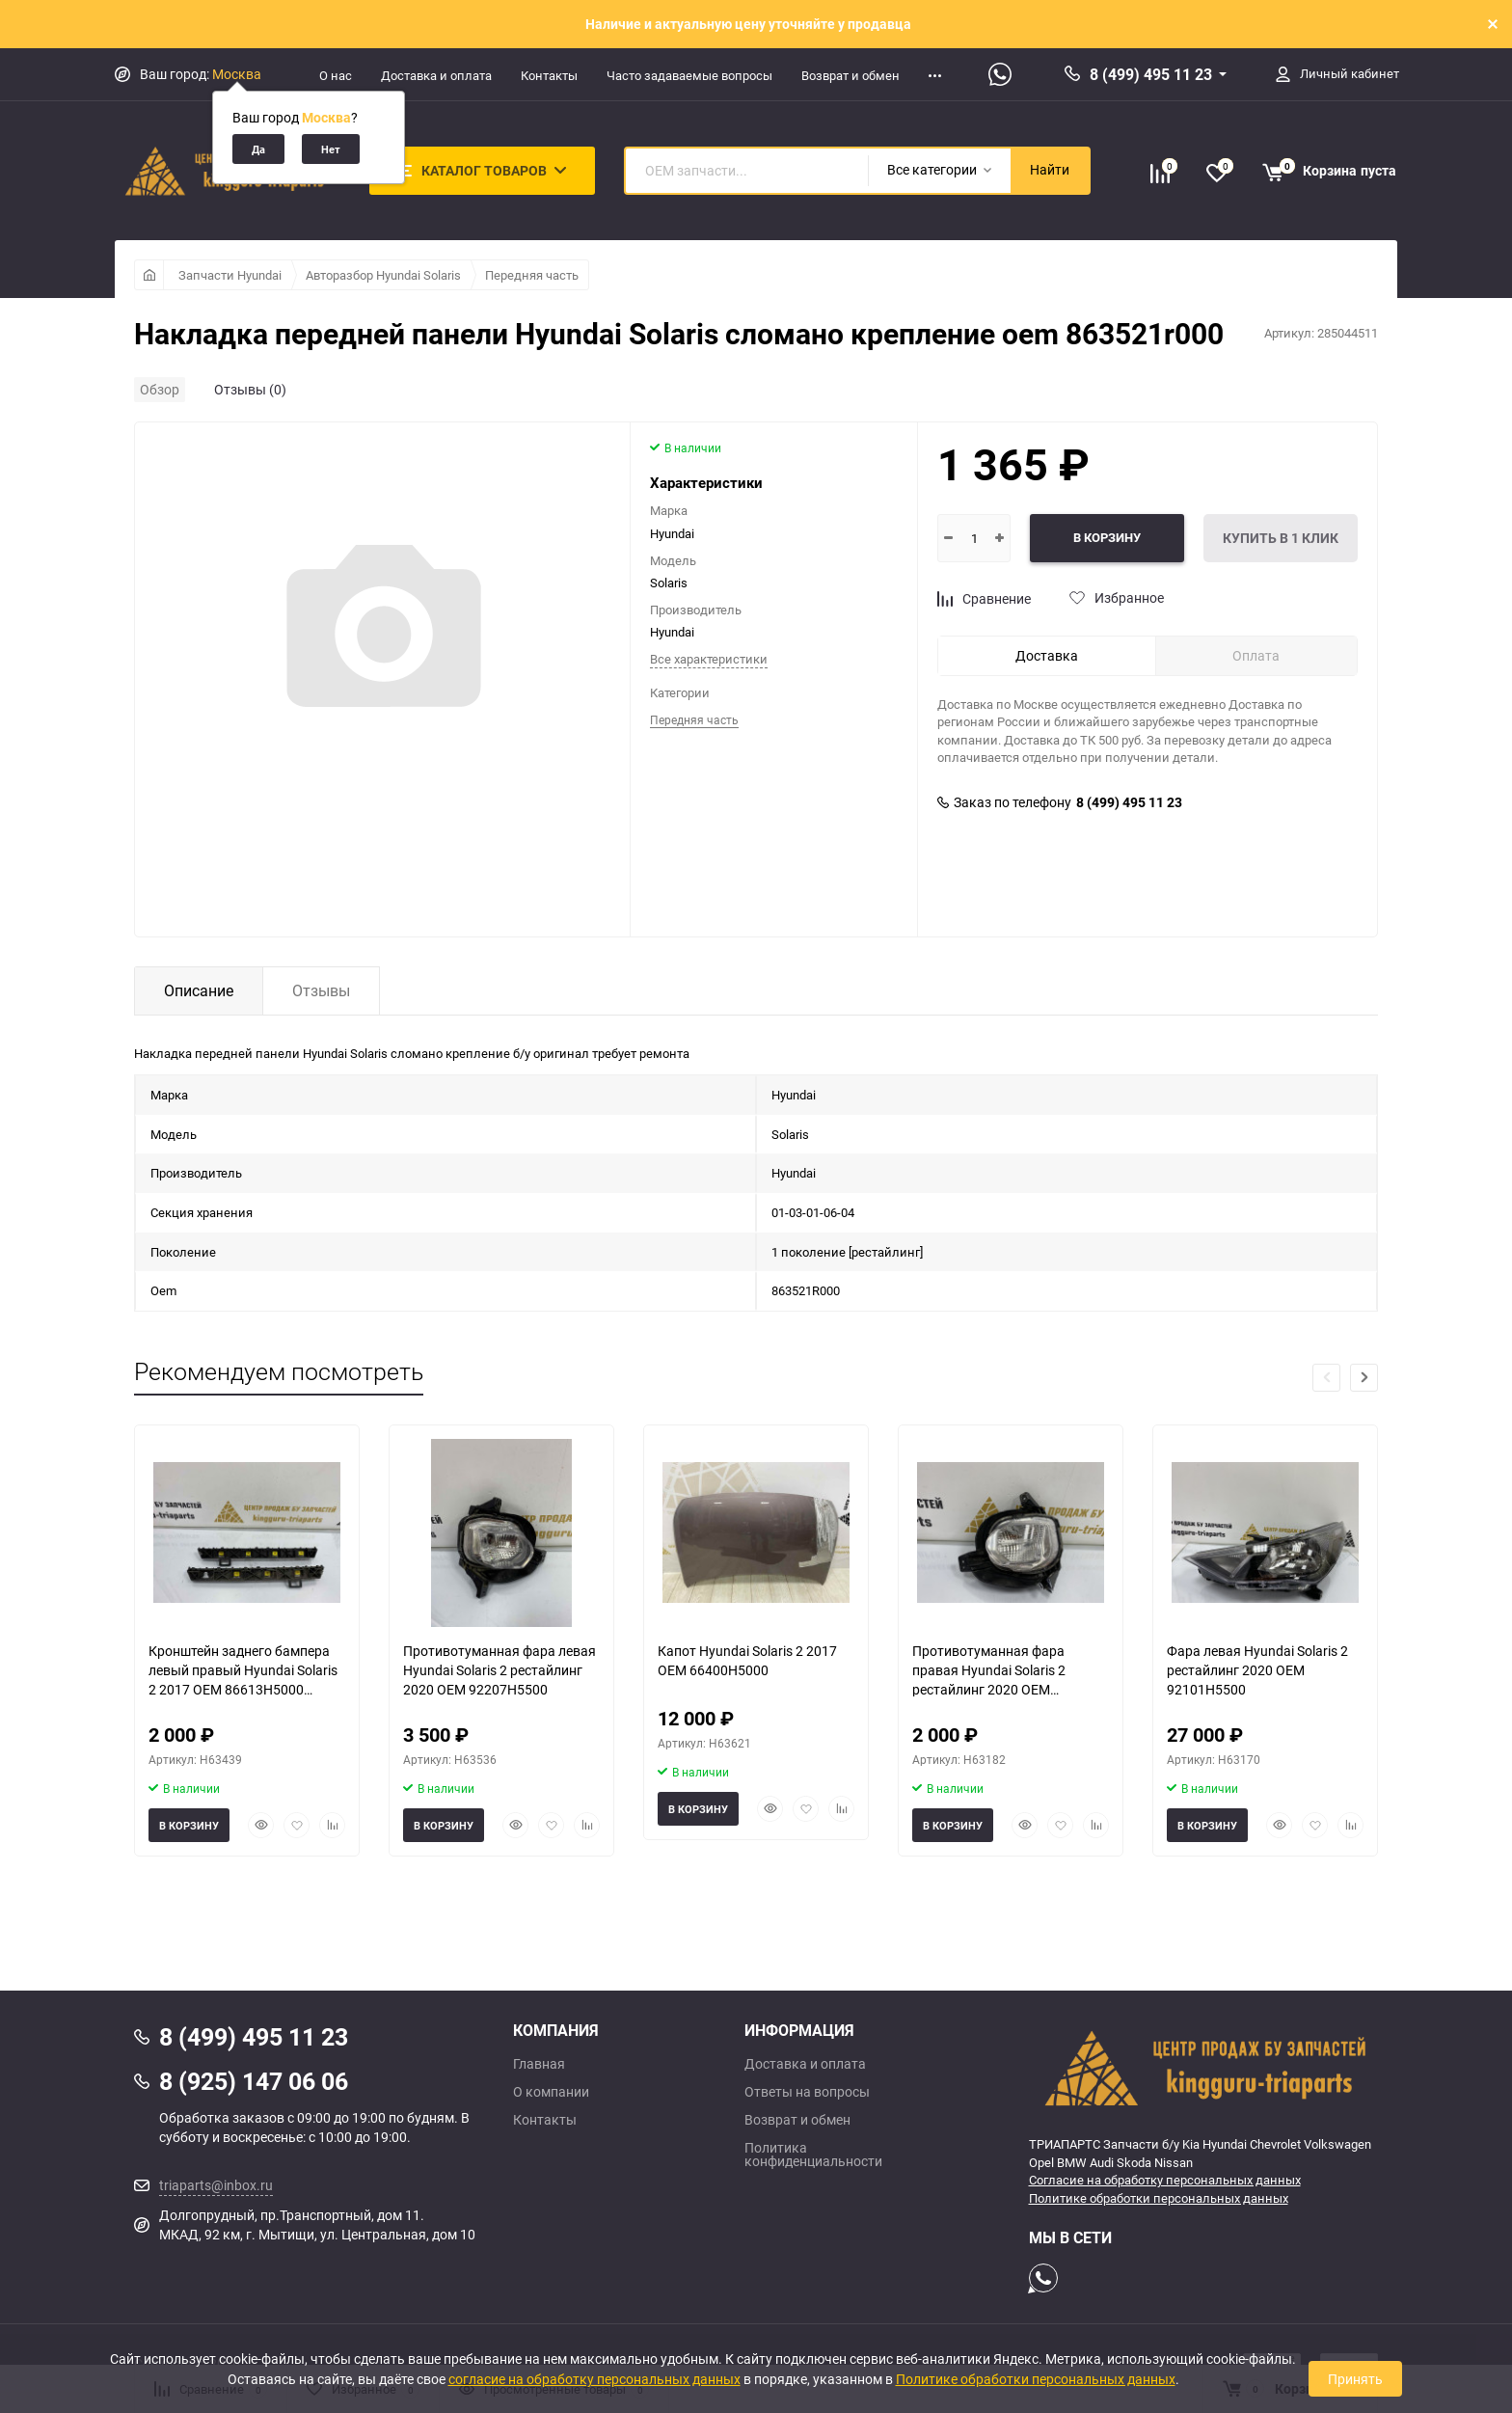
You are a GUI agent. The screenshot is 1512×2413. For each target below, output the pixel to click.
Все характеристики (709, 658)
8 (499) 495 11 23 (1151, 74)
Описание (198, 990)
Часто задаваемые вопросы (689, 75)
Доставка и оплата (436, 75)
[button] (1364, 1378)
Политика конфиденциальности (813, 2154)
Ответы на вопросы (807, 2092)
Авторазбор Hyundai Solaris (383, 275)
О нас (335, 75)
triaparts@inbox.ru (216, 2185)
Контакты (549, 75)
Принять (1355, 2379)
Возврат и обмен (850, 75)
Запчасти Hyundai (230, 275)
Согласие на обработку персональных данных (1165, 2179)
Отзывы (321, 990)
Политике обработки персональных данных (1158, 2198)
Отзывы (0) (250, 389)
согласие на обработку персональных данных (594, 2379)
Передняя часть (532, 275)
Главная (539, 2064)
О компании (551, 2092)
